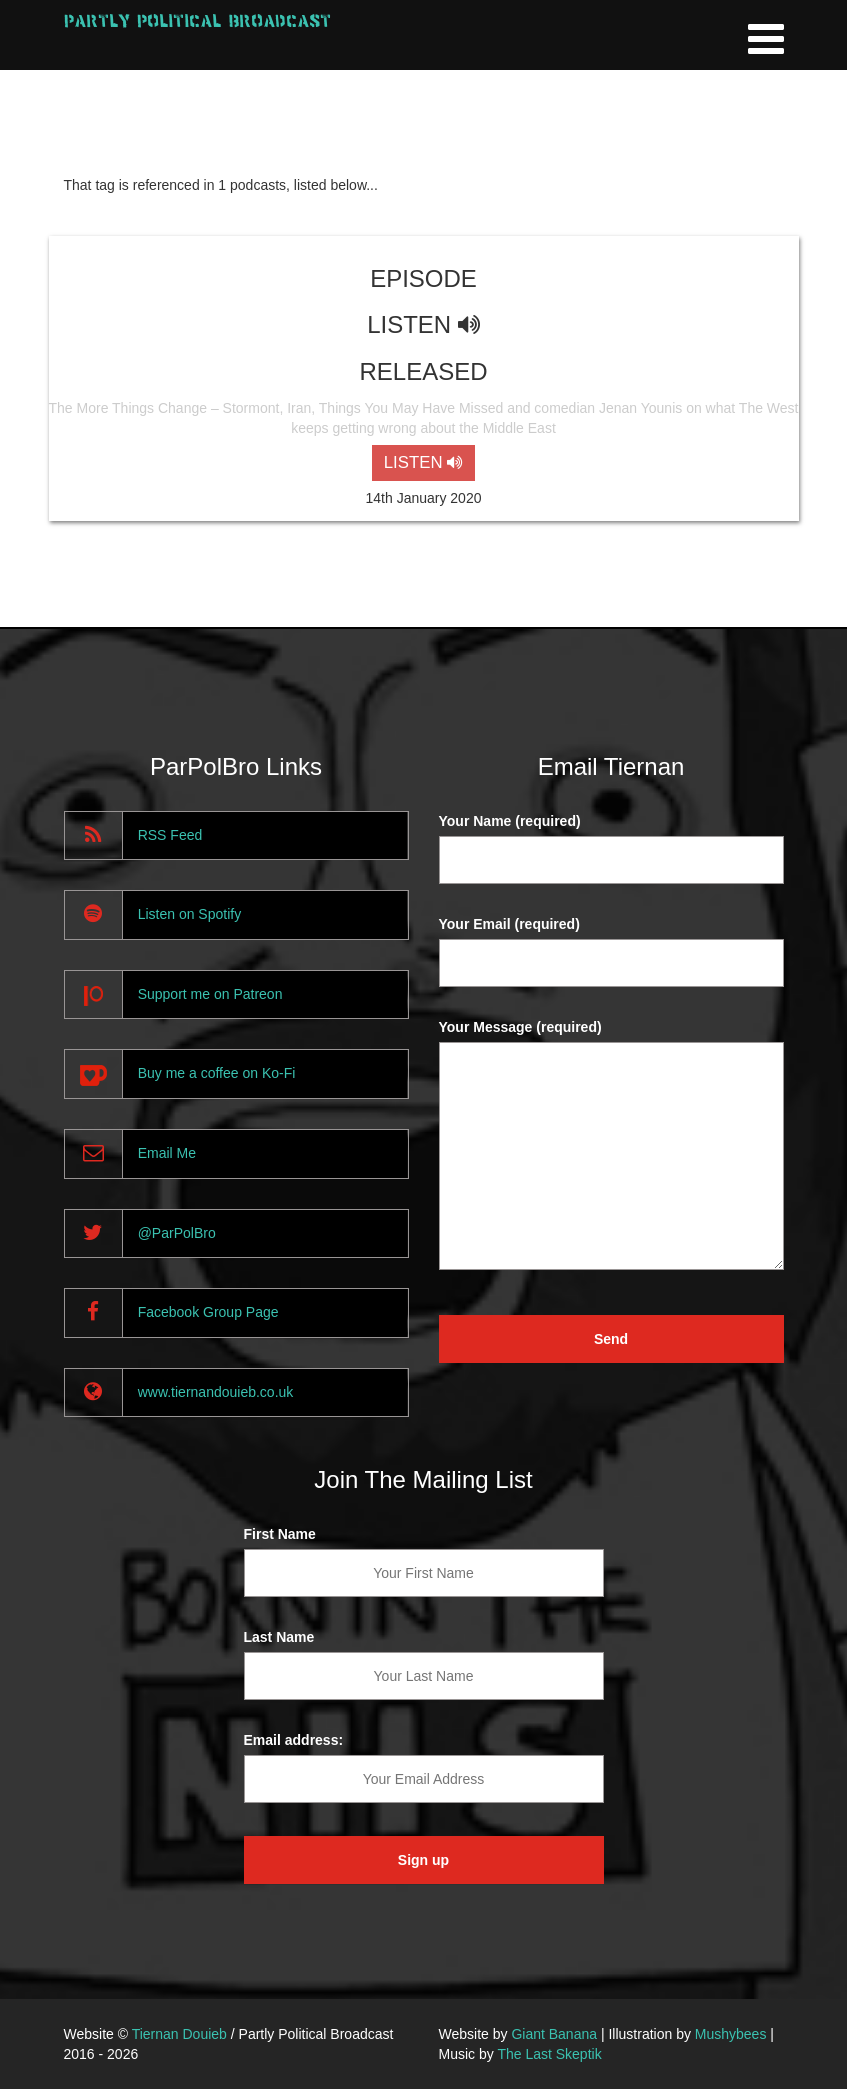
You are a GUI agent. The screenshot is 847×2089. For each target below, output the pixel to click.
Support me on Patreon (210, 994)
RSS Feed (170, 835)
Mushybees (731, 2034)
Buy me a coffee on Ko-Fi (217, 1073)
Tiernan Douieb (179, 2034)
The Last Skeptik (549, 2054)
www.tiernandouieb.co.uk (216, 1392)
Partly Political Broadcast (197, 20)
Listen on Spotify (190, 914)
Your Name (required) (510, 821)
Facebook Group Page (208, 1312)
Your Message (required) (520, 1027)
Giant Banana (554, 2034)
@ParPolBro (177, 1233)
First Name (280, 1534)
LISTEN (423, 462)
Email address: (294, 1740)
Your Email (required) (509, 924)
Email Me (167, 1153)
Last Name (279, 1637)
